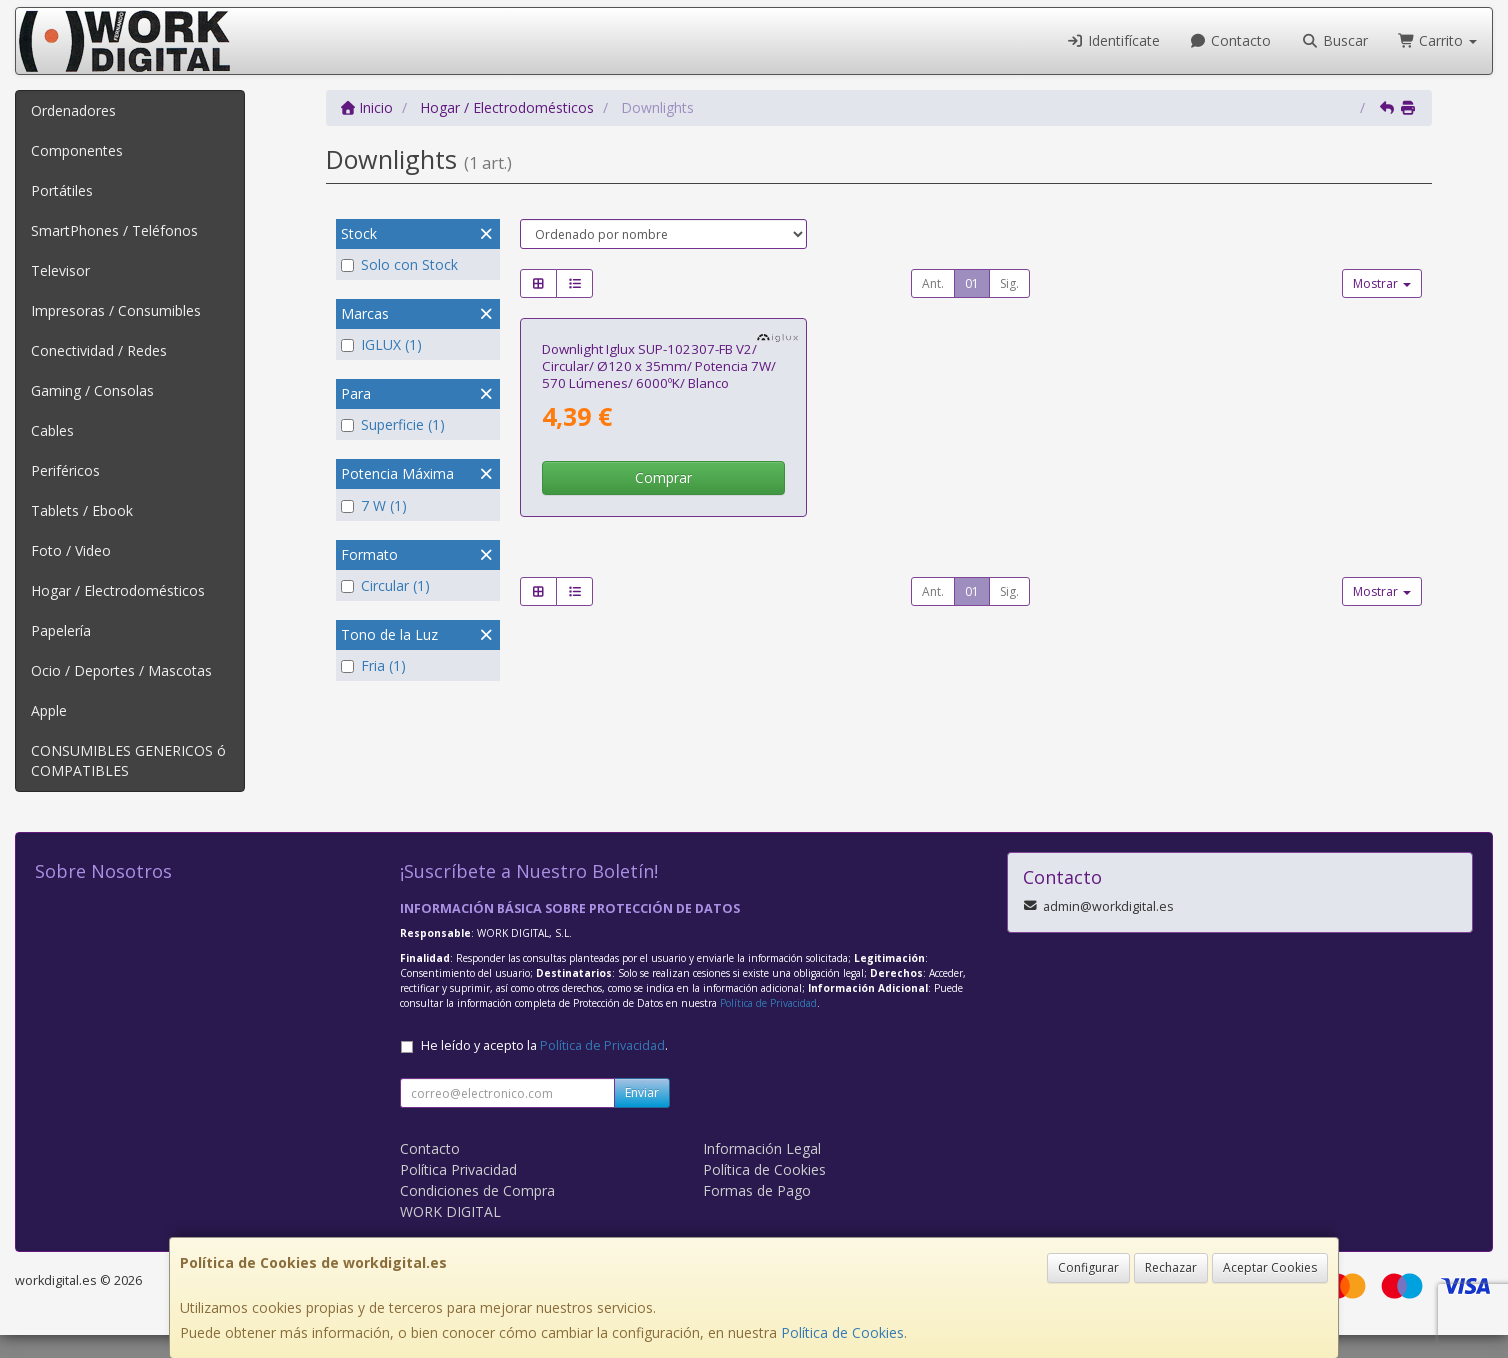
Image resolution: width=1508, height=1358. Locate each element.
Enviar (642, 1115)
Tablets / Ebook (82, 510)
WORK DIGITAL (450, 1234)
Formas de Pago (757, 1213)
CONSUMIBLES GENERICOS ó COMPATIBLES (128, 760)
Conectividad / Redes (99, 350)
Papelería (61, 630)
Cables (52, 430)
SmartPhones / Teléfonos (114, 230)
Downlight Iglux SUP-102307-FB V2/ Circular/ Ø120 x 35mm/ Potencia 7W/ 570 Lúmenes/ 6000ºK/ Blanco (659, 589)
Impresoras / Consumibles (116, 310)
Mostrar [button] (1382, 283)
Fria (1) (373, 665)
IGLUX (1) (381, 344)
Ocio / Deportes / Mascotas (121, 670)
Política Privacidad (458, 1192)
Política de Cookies (842, 1332)
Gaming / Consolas (92, 390)
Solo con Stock (399, 264)
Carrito (1438, 40)
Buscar (1334, 40)
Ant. (933, 283)
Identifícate (1113, 40)
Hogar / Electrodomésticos (118, 590)
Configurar (1088, 1267)
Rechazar (1171, 1267)
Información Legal (762, 1171)
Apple (49, 710)
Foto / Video (71, 550)
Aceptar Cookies (1270, 1267)
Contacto (1231, 40)
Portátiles (62, 190)
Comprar (663, 701)
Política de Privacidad (768, 1026)
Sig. (1009, 283)
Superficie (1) (393, 424)
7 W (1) (374, 505)
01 (972, 283)
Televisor (60, 270)
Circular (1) (385, 585)
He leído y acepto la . (544, 1068)
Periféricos (65, 470)
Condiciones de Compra (477, 1213)
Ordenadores (73, 110)
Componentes (77, 150)
